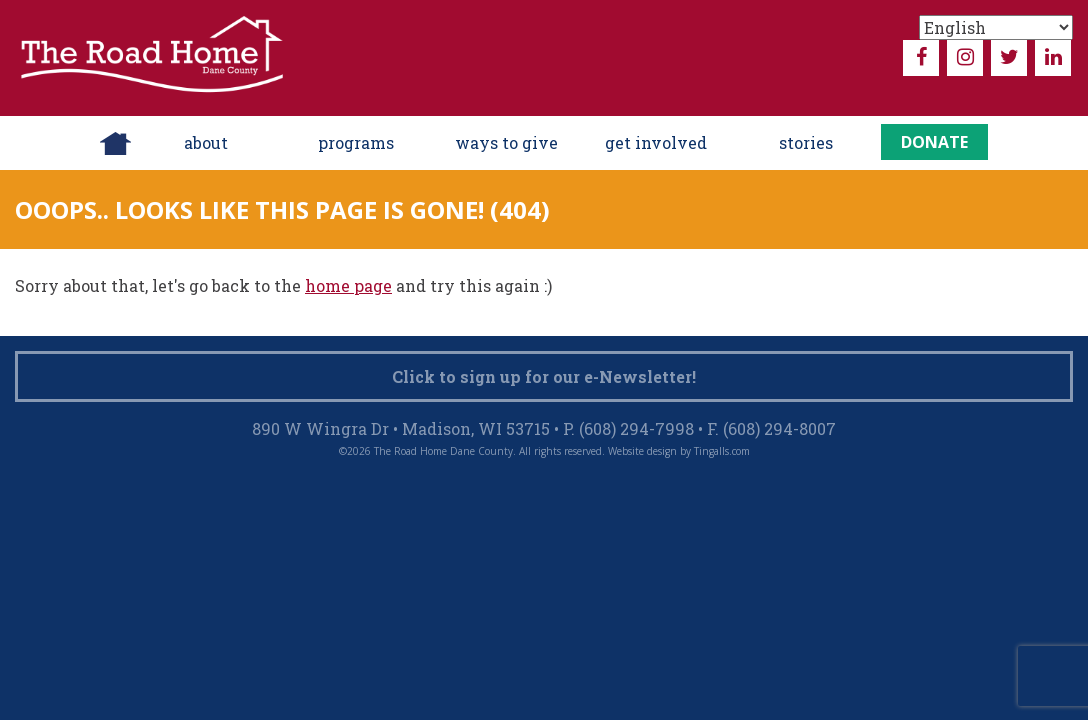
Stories (806, 142)
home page (348, 285)
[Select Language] (996, 27)
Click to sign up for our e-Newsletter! (544, 376)
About (206, 142)
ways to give (506, 142)
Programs (356, 142)
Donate (934, 142)
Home (115, 143)
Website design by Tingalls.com (679, 451)
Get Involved (656, 142)
